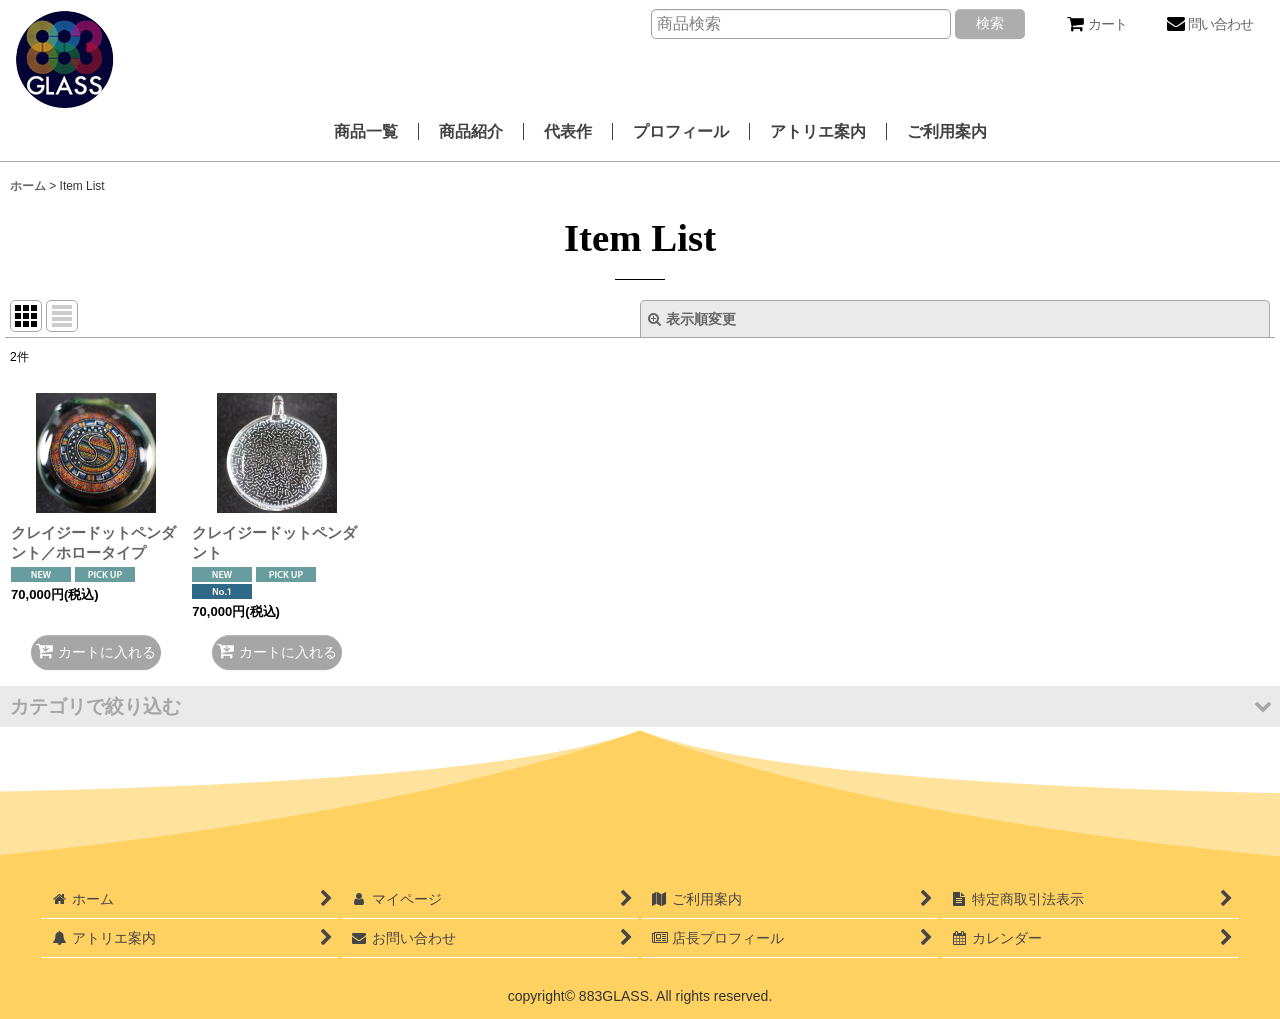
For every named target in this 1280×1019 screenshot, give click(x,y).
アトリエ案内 (818, 131)
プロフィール (681, 131)
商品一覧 (366, 131)
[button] (640, 706)
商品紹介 (471, 131)
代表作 (568, 131)
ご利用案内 (947, 131)
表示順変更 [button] (692, 319)
